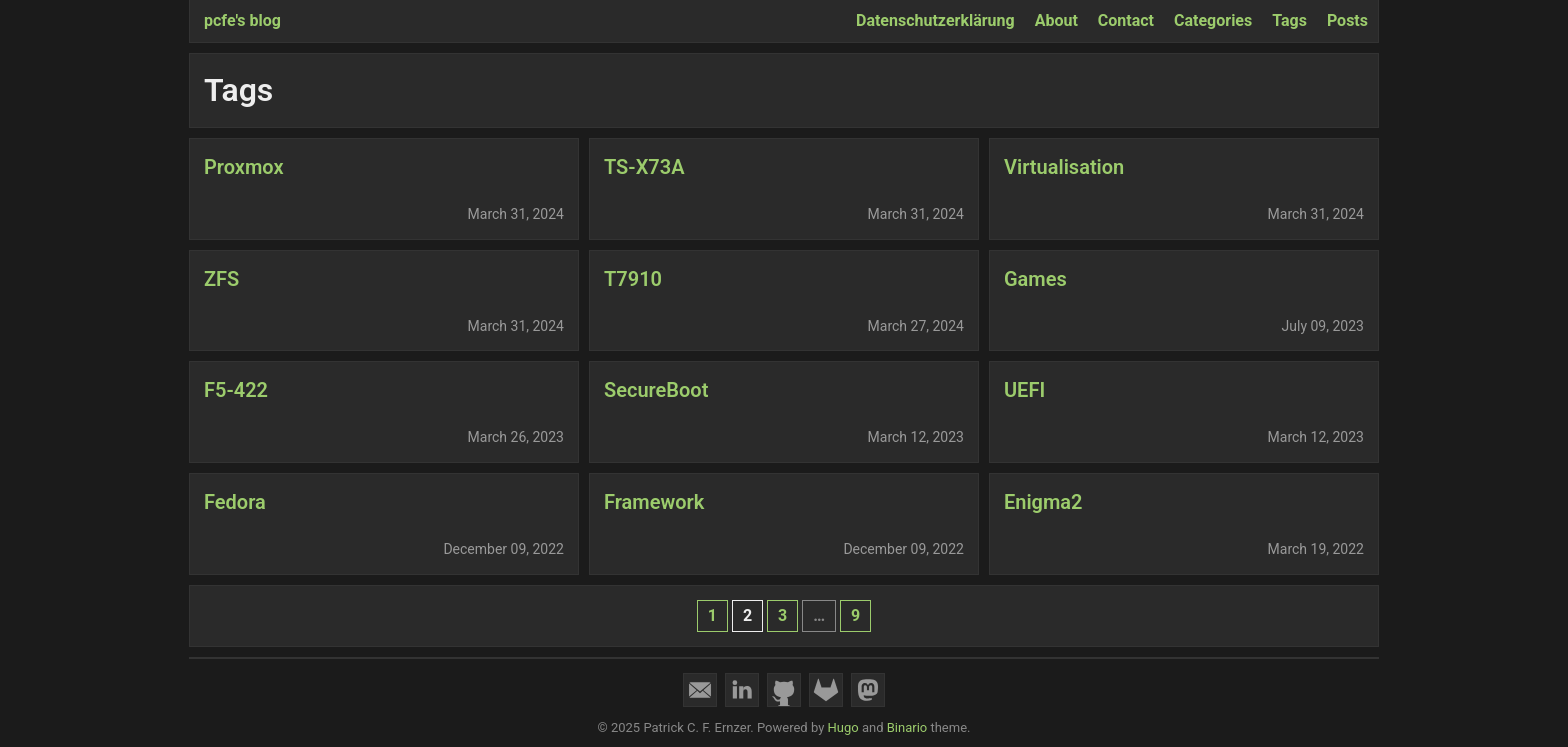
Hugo (843, 727)
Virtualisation (1064, 167)
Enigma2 (1043, 502)
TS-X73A (644, 167)
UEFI (1024, 390)
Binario (907, 727)
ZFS (221, 279)
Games (1035, 279)
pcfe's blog (242, 20)
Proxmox (244, 167)
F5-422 (236, 390)
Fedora (235, 502)
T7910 (633, 279)
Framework (654, 502)
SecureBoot (656, 390)
